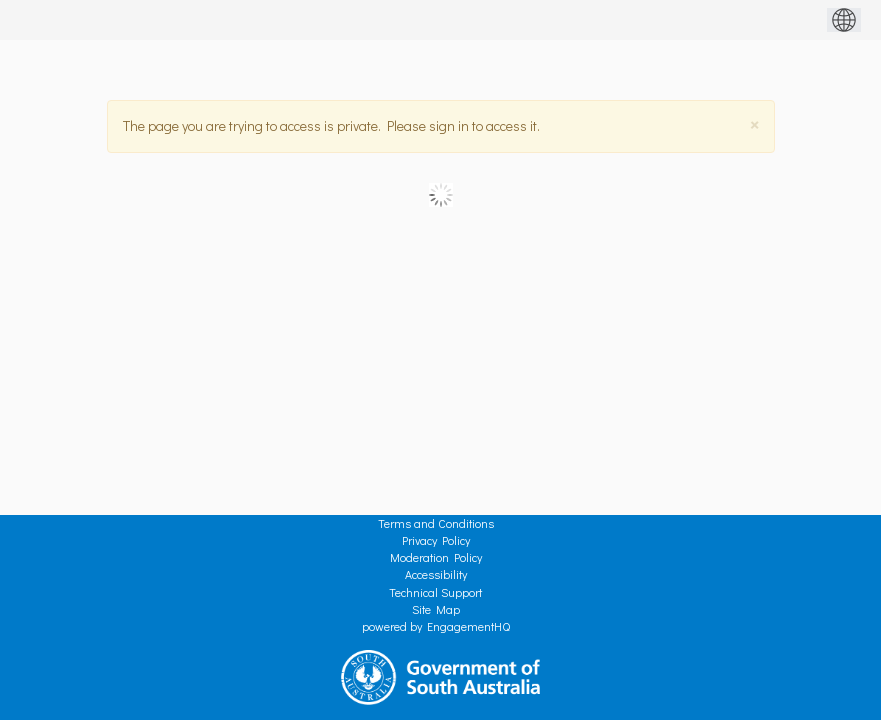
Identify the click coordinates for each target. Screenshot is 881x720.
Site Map (436, 609)
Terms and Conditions (436, 523)
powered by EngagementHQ (436, 626)
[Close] (754, 124)
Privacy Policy (436, 540)
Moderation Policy (436, 557)
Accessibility (436, 574)
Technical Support (435, 592)
